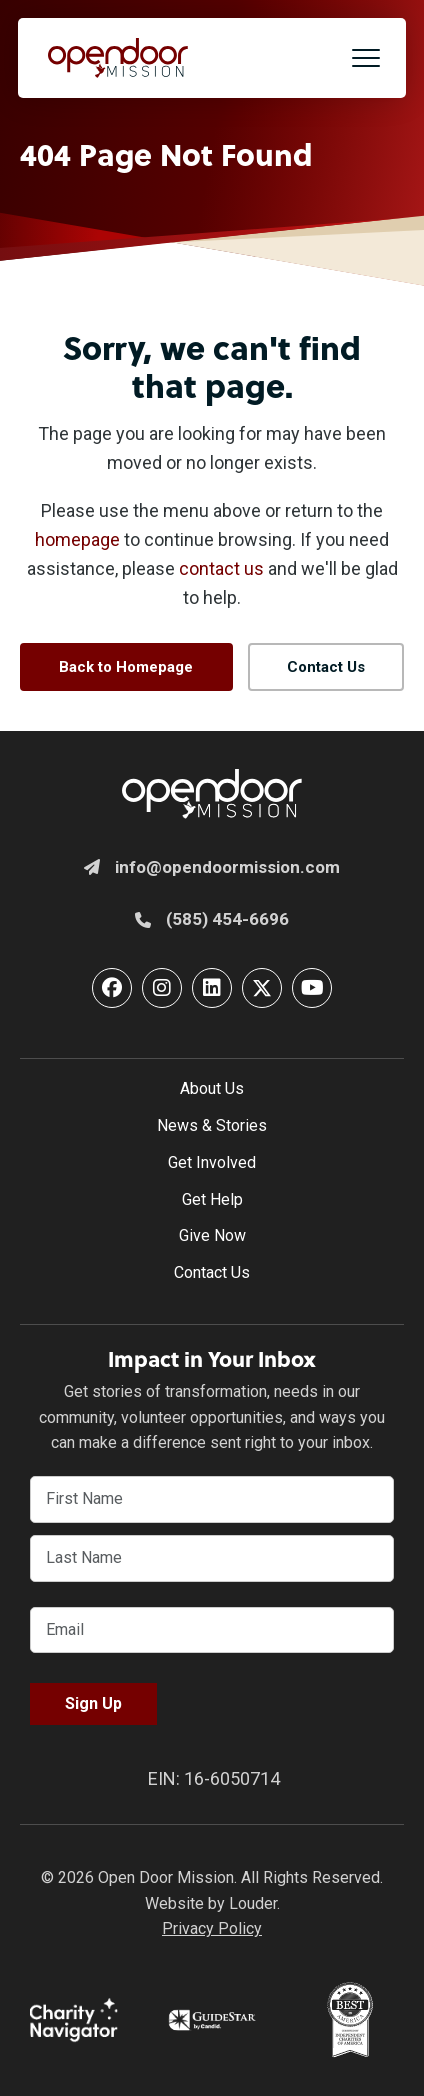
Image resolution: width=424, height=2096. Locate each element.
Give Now (212, 1235)
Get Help (212, 1199)
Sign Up (93, 1703)
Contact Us (212, 1272)
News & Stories (212, 1125)
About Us (212, 1088)
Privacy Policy (212, 1928)
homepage (77, 539)
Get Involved (212, 1162)
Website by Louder (211, 1903)
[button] (366, 58)
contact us (221, 568)
